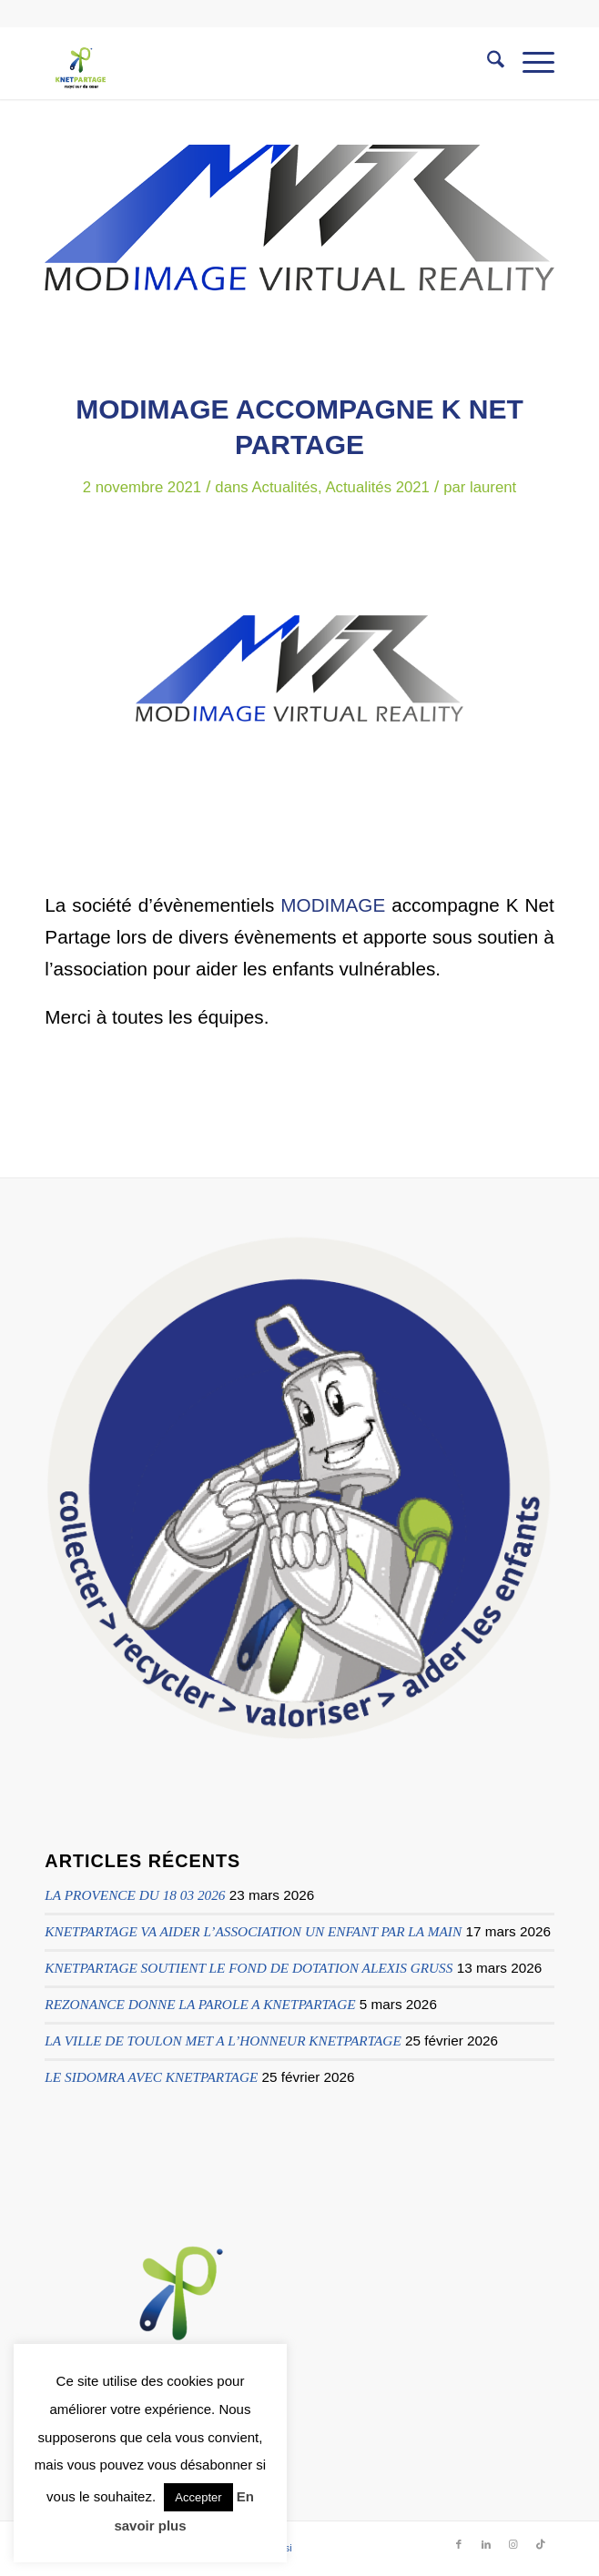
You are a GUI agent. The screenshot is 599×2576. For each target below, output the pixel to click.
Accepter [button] (198, 2497)
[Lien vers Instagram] (513, 2544)
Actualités (284, 487)
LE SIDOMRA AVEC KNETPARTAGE (151, 2077)
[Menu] (529, 62)
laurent (493, 487)
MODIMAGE (332, 904)
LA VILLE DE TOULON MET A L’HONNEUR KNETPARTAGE (223, 2040)
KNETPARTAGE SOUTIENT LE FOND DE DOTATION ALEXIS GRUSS (248, 1967)
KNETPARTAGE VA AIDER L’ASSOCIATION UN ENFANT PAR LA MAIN (253, 1931)
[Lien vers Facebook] (458, 2544)
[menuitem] (486, 62)
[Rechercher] (486, 62)
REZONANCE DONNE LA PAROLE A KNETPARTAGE (200, 2004)
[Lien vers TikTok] (540, 2544)
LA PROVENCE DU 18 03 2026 (135, 1895)
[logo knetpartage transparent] (248, 62)
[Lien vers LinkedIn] (486, 2544)
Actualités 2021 (377, 487)
